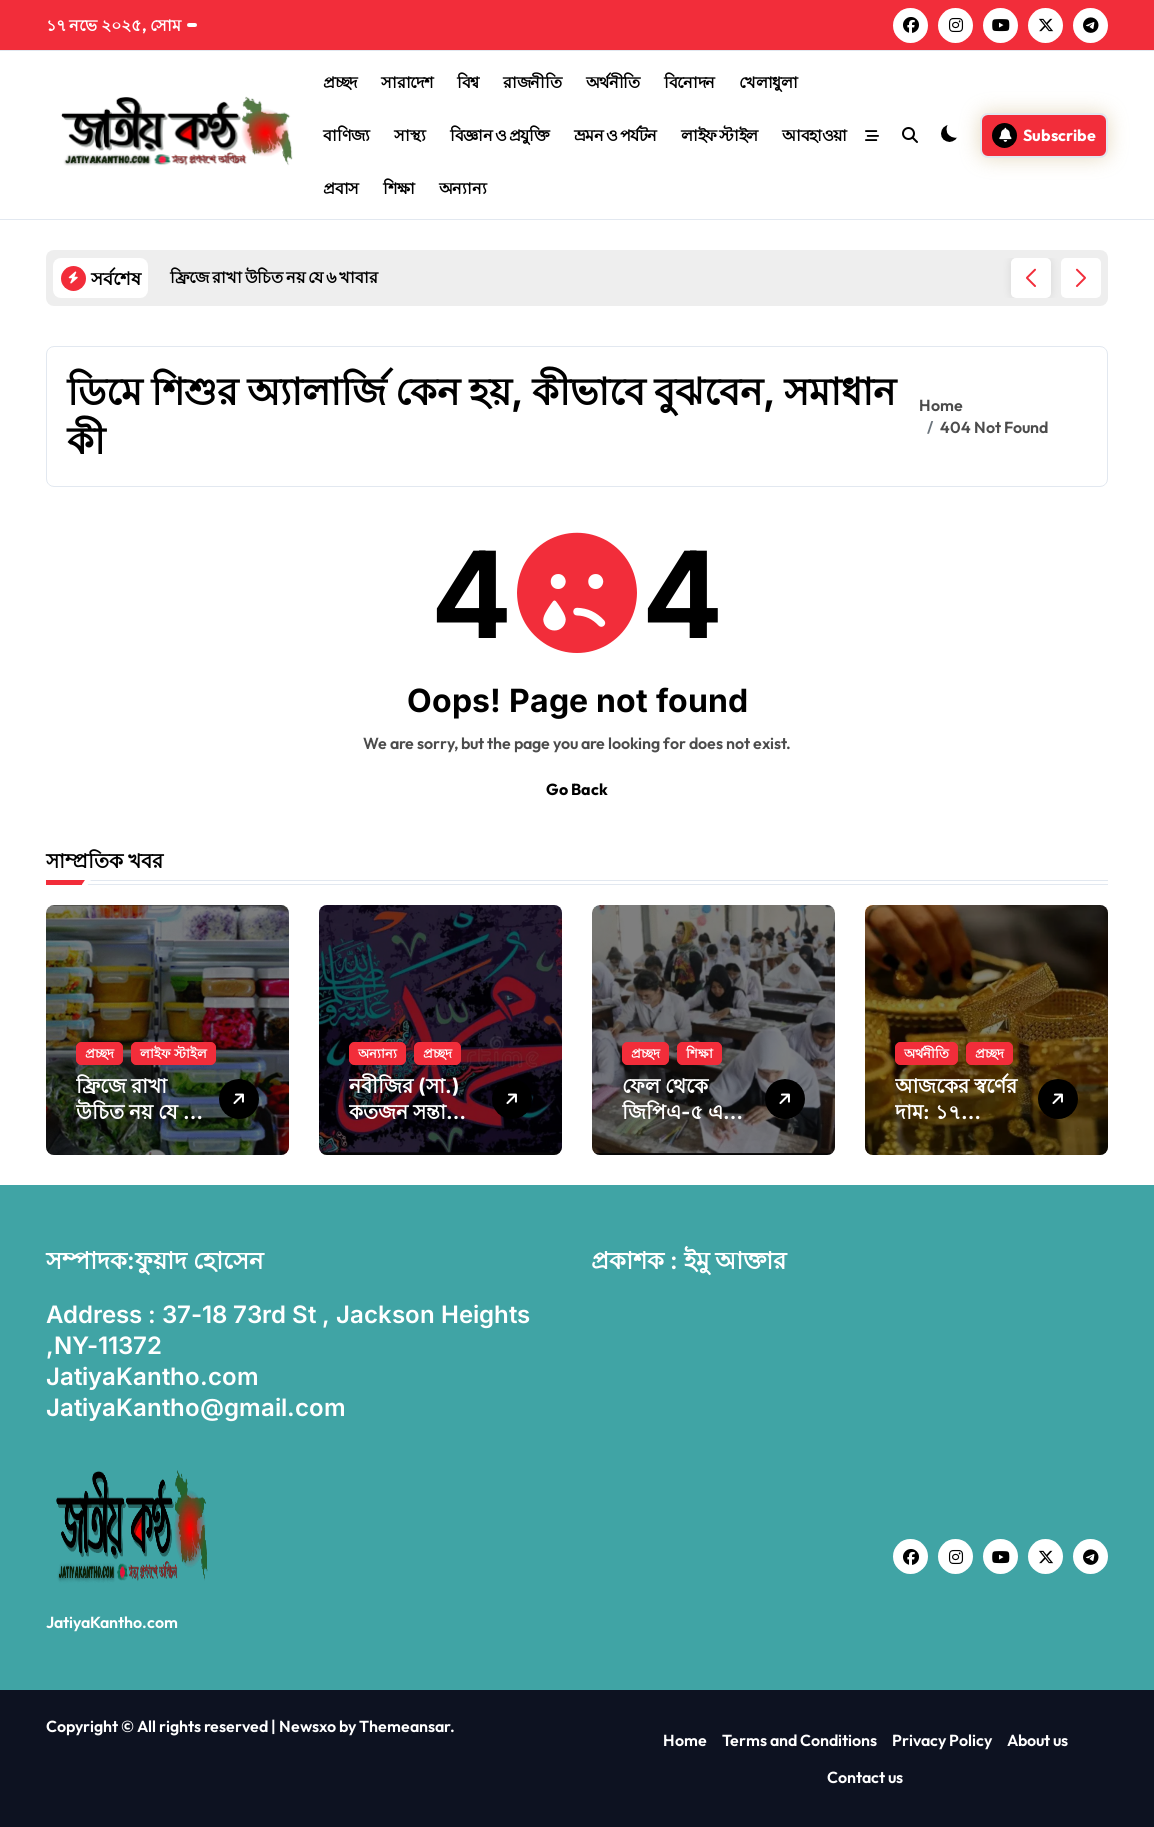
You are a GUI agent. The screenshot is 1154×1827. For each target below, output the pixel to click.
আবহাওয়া (814, 135)
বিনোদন (689, 82)
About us (1037, 1740)
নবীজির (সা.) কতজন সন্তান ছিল (404, 1112)
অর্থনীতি (613, 82)
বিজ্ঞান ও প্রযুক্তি (500, 135)
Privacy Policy (942, 1740)
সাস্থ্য (409, 135)
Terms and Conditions (799, 1740)
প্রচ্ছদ (340, 82)
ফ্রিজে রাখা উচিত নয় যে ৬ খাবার (136, 1112)
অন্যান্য (463, 188)
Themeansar (404, 1726)
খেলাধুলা (768, 82)
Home (685, 1740)
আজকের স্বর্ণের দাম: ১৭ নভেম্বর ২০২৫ (956, 1112)
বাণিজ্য (346, 135)
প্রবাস (341, 188)
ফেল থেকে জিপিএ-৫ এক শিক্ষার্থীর (679, 1112)
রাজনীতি (532, 82)
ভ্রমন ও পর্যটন (615, 135)
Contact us (865, 1777)
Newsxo (307, 1726)
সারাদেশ (406, 82)
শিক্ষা (398, 188)
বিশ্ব (468, 82)
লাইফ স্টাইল (719, 135)
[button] (1081, 278)
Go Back (577, 789)
